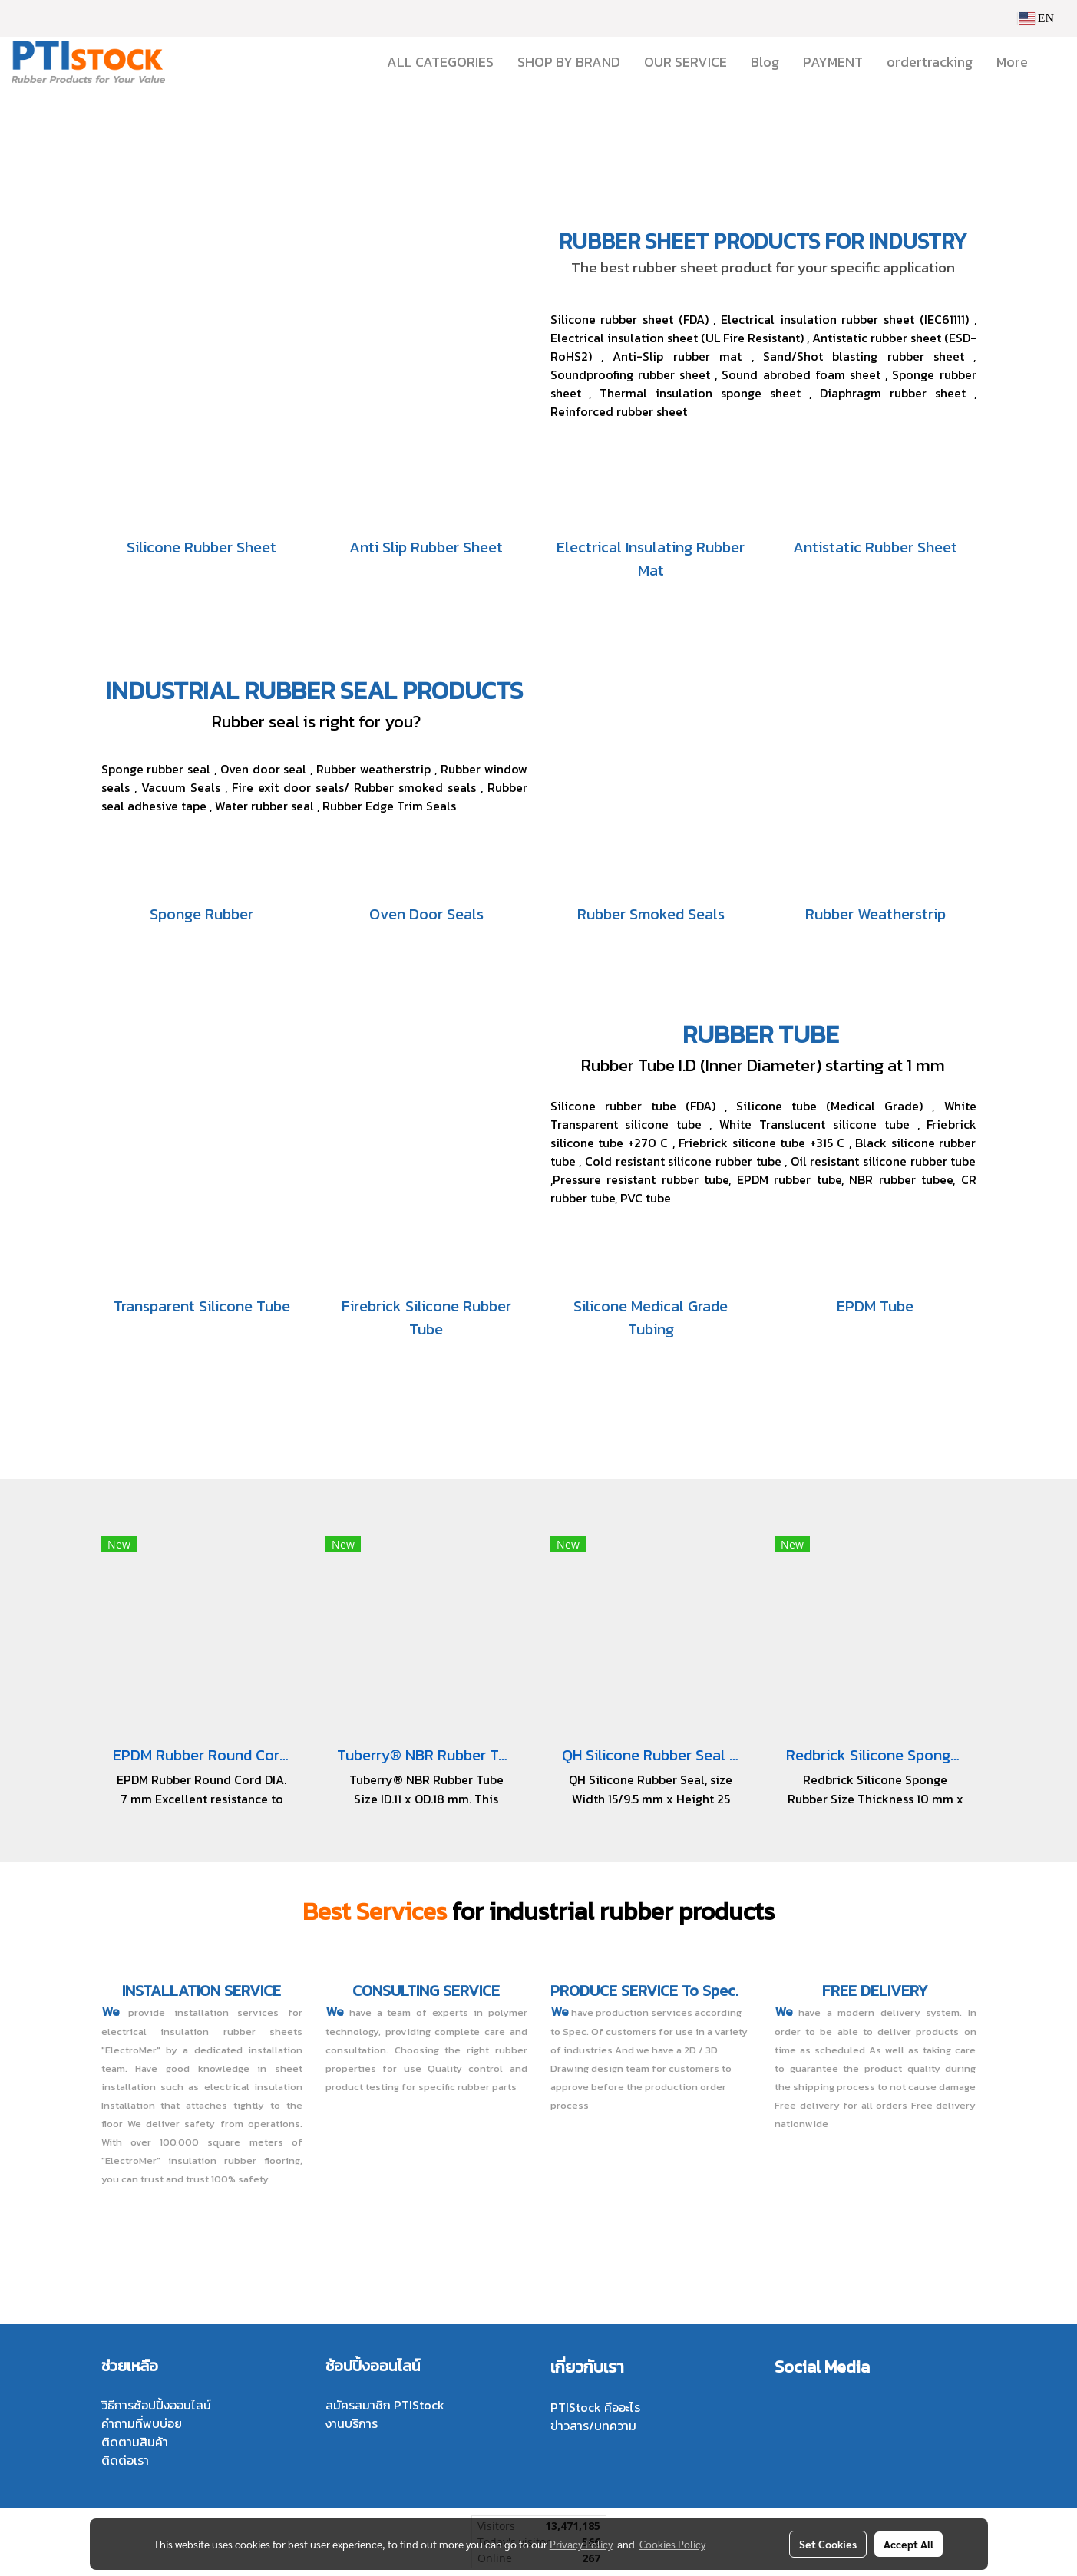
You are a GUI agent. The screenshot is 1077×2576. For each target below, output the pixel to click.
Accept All (908, 2544)
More (1012, 61)
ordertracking (930, 61)
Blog (765, 61)
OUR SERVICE (685, 61)
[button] (1053, 62)
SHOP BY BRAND (568, 61)
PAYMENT (833, 61)
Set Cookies (828, 2544)
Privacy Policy (581, 2544)
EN (1036, 18)
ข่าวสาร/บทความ (593, 2425)
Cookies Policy (672, 2544)
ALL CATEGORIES (440, 61)
